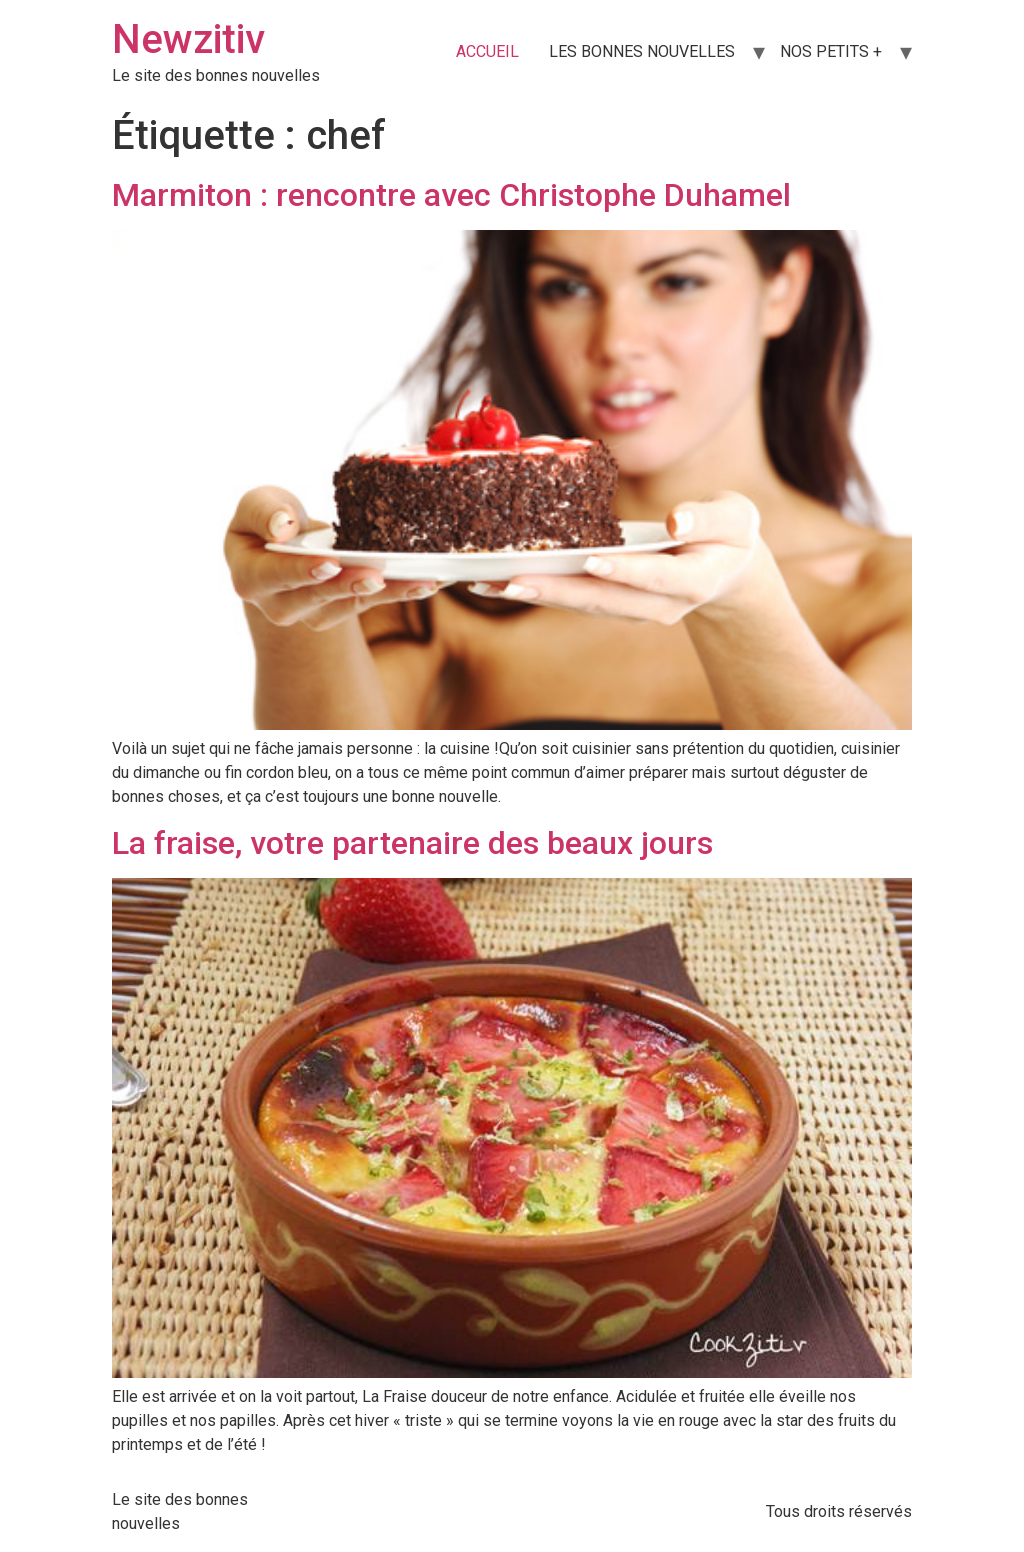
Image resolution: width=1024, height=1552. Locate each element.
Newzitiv (188, 39)
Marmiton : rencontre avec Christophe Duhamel (451, 195)
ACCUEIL (487, 51)
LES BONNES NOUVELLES (642, 51)
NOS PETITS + (831, 51)
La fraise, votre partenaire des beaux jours (412, 843)
